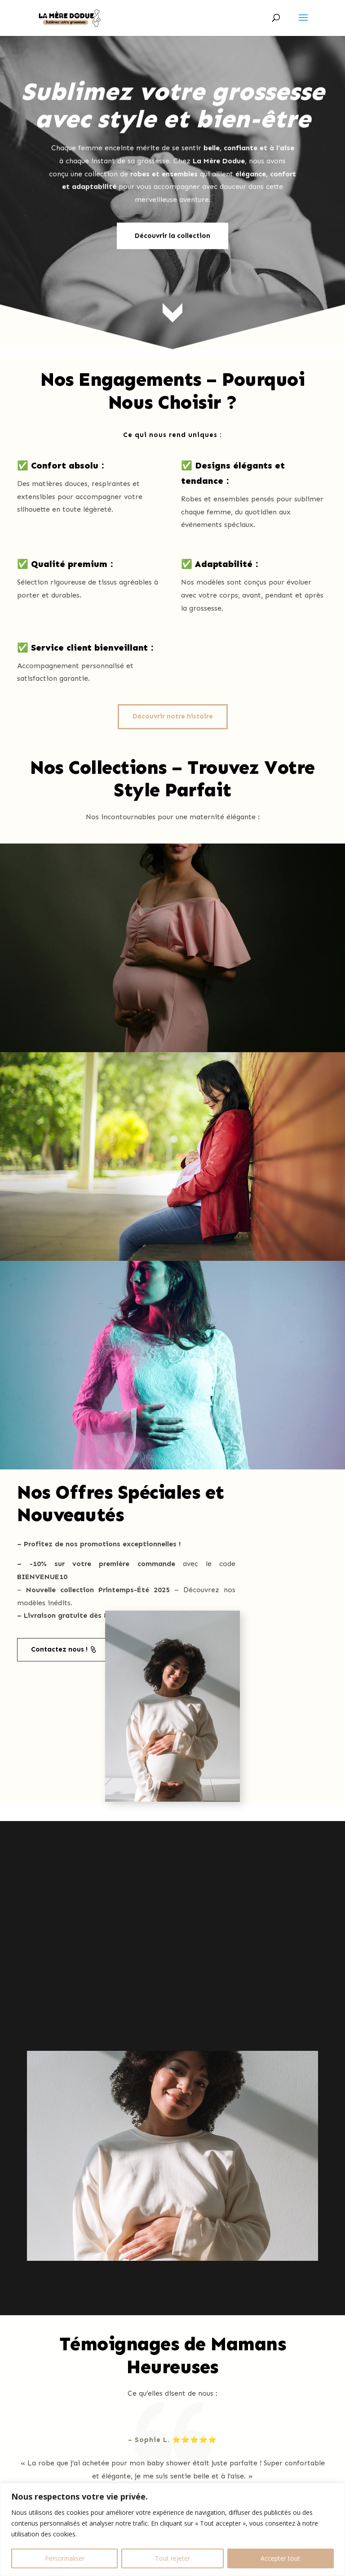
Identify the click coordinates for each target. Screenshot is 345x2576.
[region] (172, 2529)
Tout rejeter (172, 2558)
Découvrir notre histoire (173, 716)
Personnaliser (64, 2558)
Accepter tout (280, 2558)
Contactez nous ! (59, 1649)
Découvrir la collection (172, 196)
